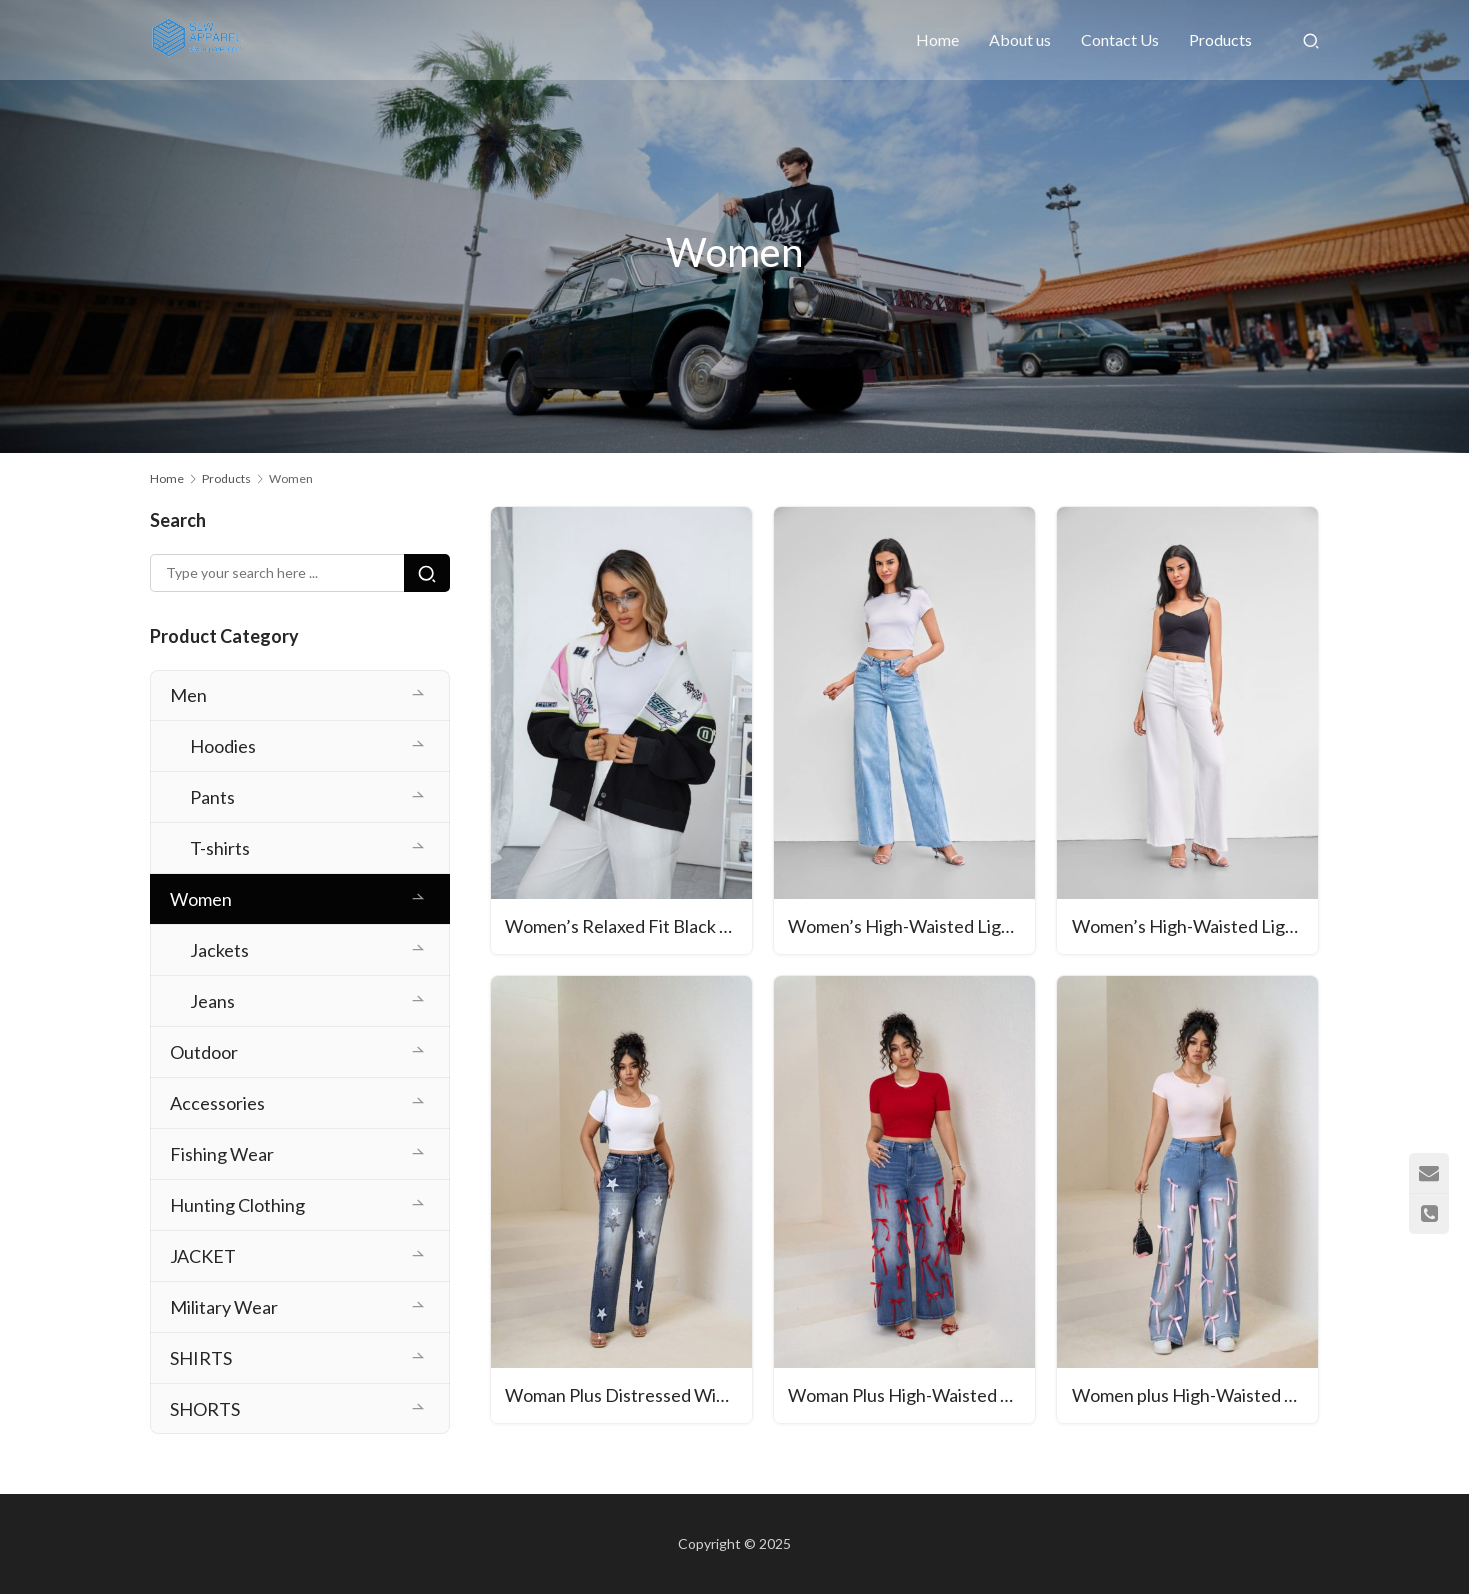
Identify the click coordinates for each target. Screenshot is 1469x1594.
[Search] (1311, 40)
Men (188, 695)
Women (201, 899)
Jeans (212, 1001)
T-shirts (220, 848)
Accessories (217, 1103)
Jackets (219, 950)
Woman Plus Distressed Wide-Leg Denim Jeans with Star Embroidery (629, 1397)
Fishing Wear (222, 1154)
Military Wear (224, 1307)
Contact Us (1120, 39)
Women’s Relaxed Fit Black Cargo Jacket (629, 928)
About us (1020, 39)
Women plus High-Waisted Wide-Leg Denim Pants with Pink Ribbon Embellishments (1195, 1397)
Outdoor (204, 1052)
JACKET (203, 1256)
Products (1220, 39)
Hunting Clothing (237, 1205)
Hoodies (223, 746)
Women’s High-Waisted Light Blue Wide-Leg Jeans (912, 928)
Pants (212, 797)
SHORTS (205, 1409)
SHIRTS (201, 1358)
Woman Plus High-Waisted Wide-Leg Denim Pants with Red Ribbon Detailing (912, 1397)
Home (937, 39)
